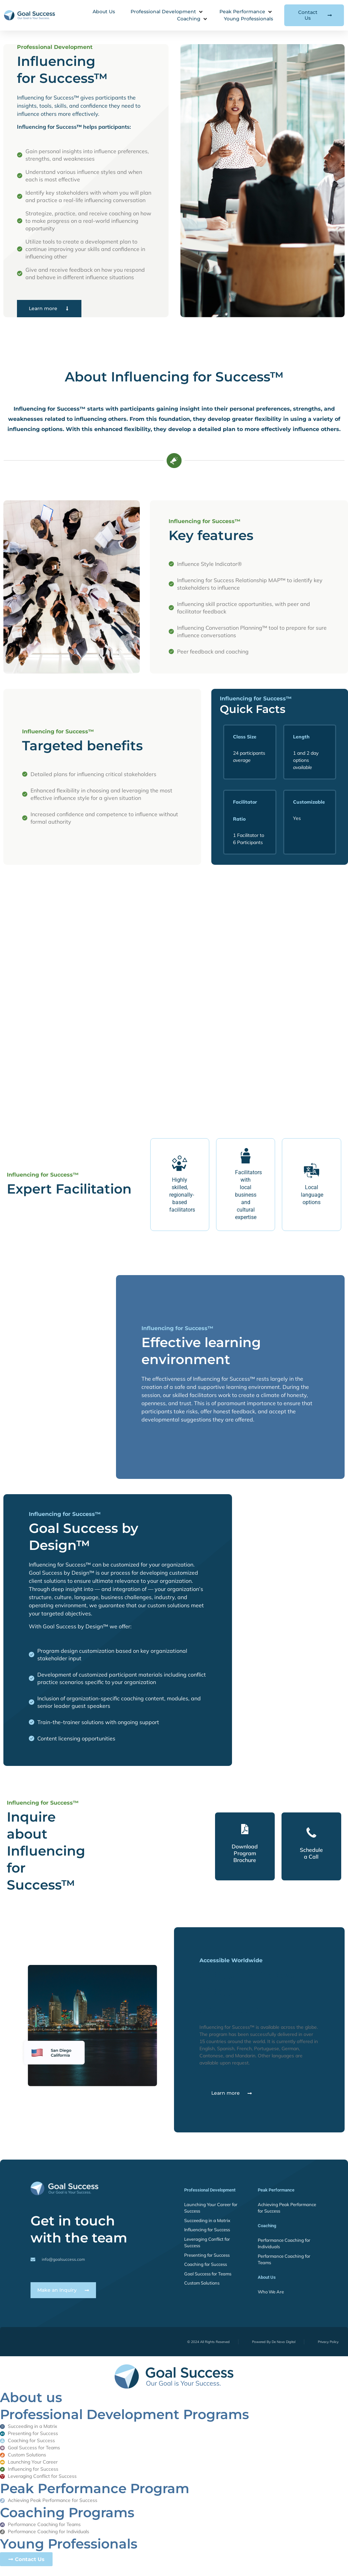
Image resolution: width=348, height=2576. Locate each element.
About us (31, 2399)
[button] (167, 11)
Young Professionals (68, 2545)
